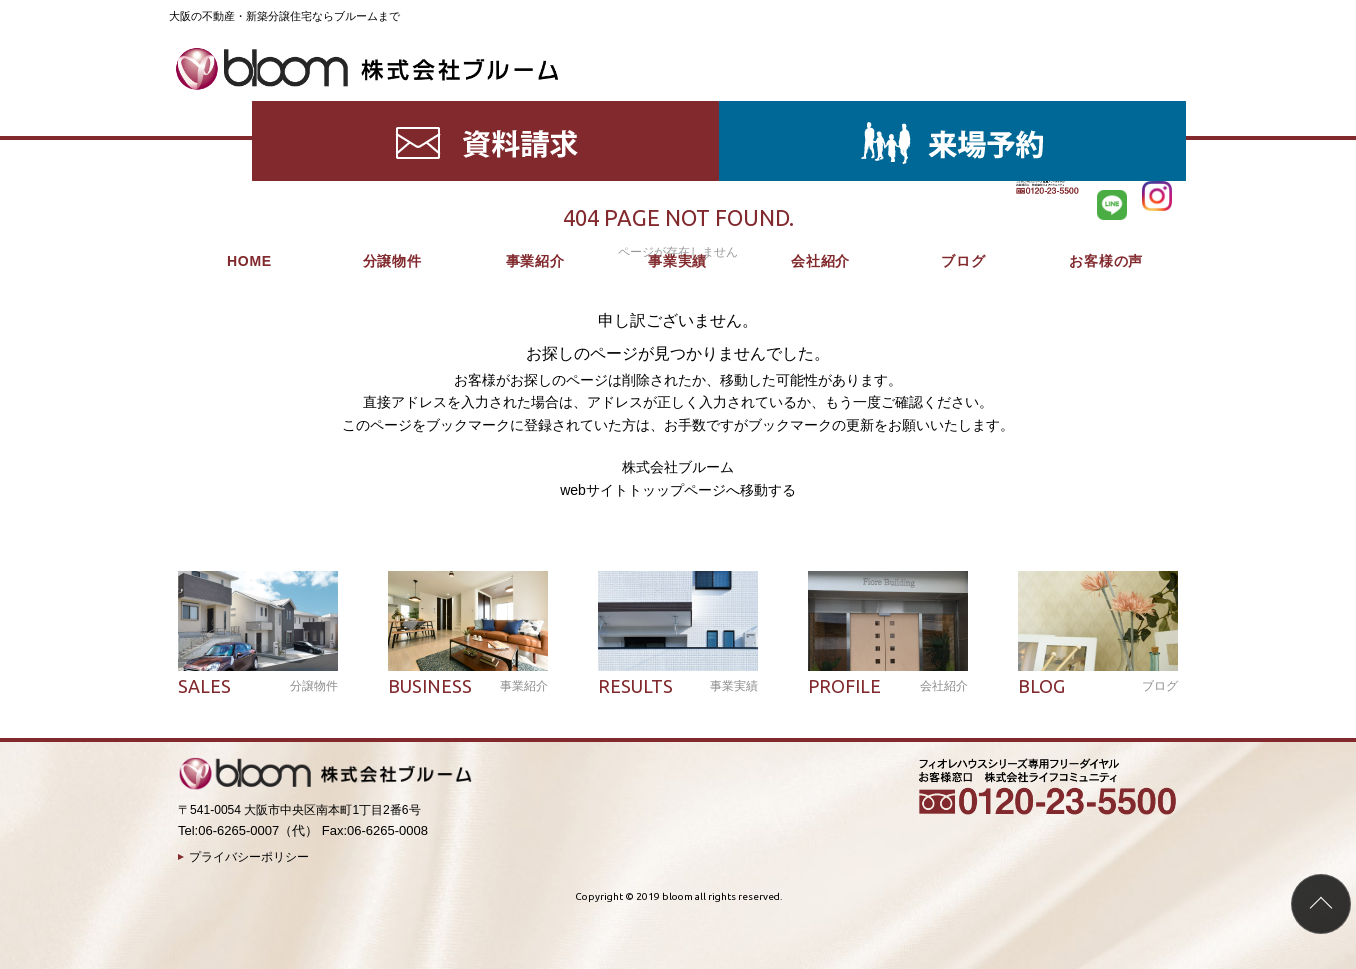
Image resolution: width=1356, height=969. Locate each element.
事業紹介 (535, 110)
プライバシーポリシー (249, 857)
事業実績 (677, 110)
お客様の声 (1106, 110)
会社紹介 (820, 110)
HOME (249, 110)
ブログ (963, 110)
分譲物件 (392, 110)
